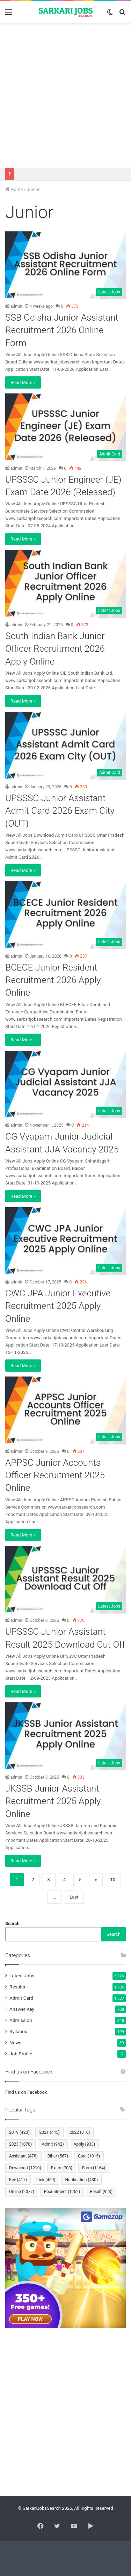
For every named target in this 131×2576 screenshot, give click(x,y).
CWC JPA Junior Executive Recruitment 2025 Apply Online (57, 1306)
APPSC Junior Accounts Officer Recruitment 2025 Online (55, 1475)
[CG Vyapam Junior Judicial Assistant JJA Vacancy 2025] (65, 1085)
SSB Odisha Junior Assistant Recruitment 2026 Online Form (61, 330)
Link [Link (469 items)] (46, 2179)
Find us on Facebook (26, 2092)
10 (113, 1879)
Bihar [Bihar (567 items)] (58, 2156)
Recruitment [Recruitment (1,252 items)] (62, 2191)
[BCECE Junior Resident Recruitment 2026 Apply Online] (65, 915)
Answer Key (21, 2009)
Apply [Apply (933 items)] (84, 2144)
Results (17, 1987)
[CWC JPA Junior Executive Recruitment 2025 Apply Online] (65, 1241)
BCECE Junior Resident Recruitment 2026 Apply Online (53, 980)
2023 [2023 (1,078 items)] (20, 2144)
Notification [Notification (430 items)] (81, 2179)
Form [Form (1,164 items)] (93, 2167)
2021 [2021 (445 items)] (49, 2132)
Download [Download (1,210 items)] (25, 2167)
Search (12, 1923)
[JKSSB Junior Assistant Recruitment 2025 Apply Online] (65, 1736)
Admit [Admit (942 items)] (53, 2144)
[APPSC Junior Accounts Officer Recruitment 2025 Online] (65, 1410)
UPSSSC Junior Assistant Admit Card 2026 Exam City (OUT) (60, 811)
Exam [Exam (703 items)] (61, 2167)
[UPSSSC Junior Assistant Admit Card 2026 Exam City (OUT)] (65, 746)
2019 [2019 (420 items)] (19, 2132)
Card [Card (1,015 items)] (89, 2156)
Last (74, 1897)
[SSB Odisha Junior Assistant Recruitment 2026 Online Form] (65, 265)
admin (16, 306)
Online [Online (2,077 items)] (21, 2191)
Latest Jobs (21, 1975)
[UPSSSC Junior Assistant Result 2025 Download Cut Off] (65, 1580)
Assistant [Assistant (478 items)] (23, 2156)
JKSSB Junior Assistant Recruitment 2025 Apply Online (53, 1801)
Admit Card (21, 1998)
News (15, 2042)
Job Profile (20, 2053)
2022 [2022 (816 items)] (80, 2132)
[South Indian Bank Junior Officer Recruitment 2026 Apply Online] (65, 584)
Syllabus (18, 2031)
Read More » (23, 382)
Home (14, 189)
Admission (20, 2020)
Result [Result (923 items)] (101, 2191)
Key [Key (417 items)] (18, 2179)
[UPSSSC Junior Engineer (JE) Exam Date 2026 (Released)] (65, 427)
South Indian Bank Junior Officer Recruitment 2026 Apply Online (55, 649)
